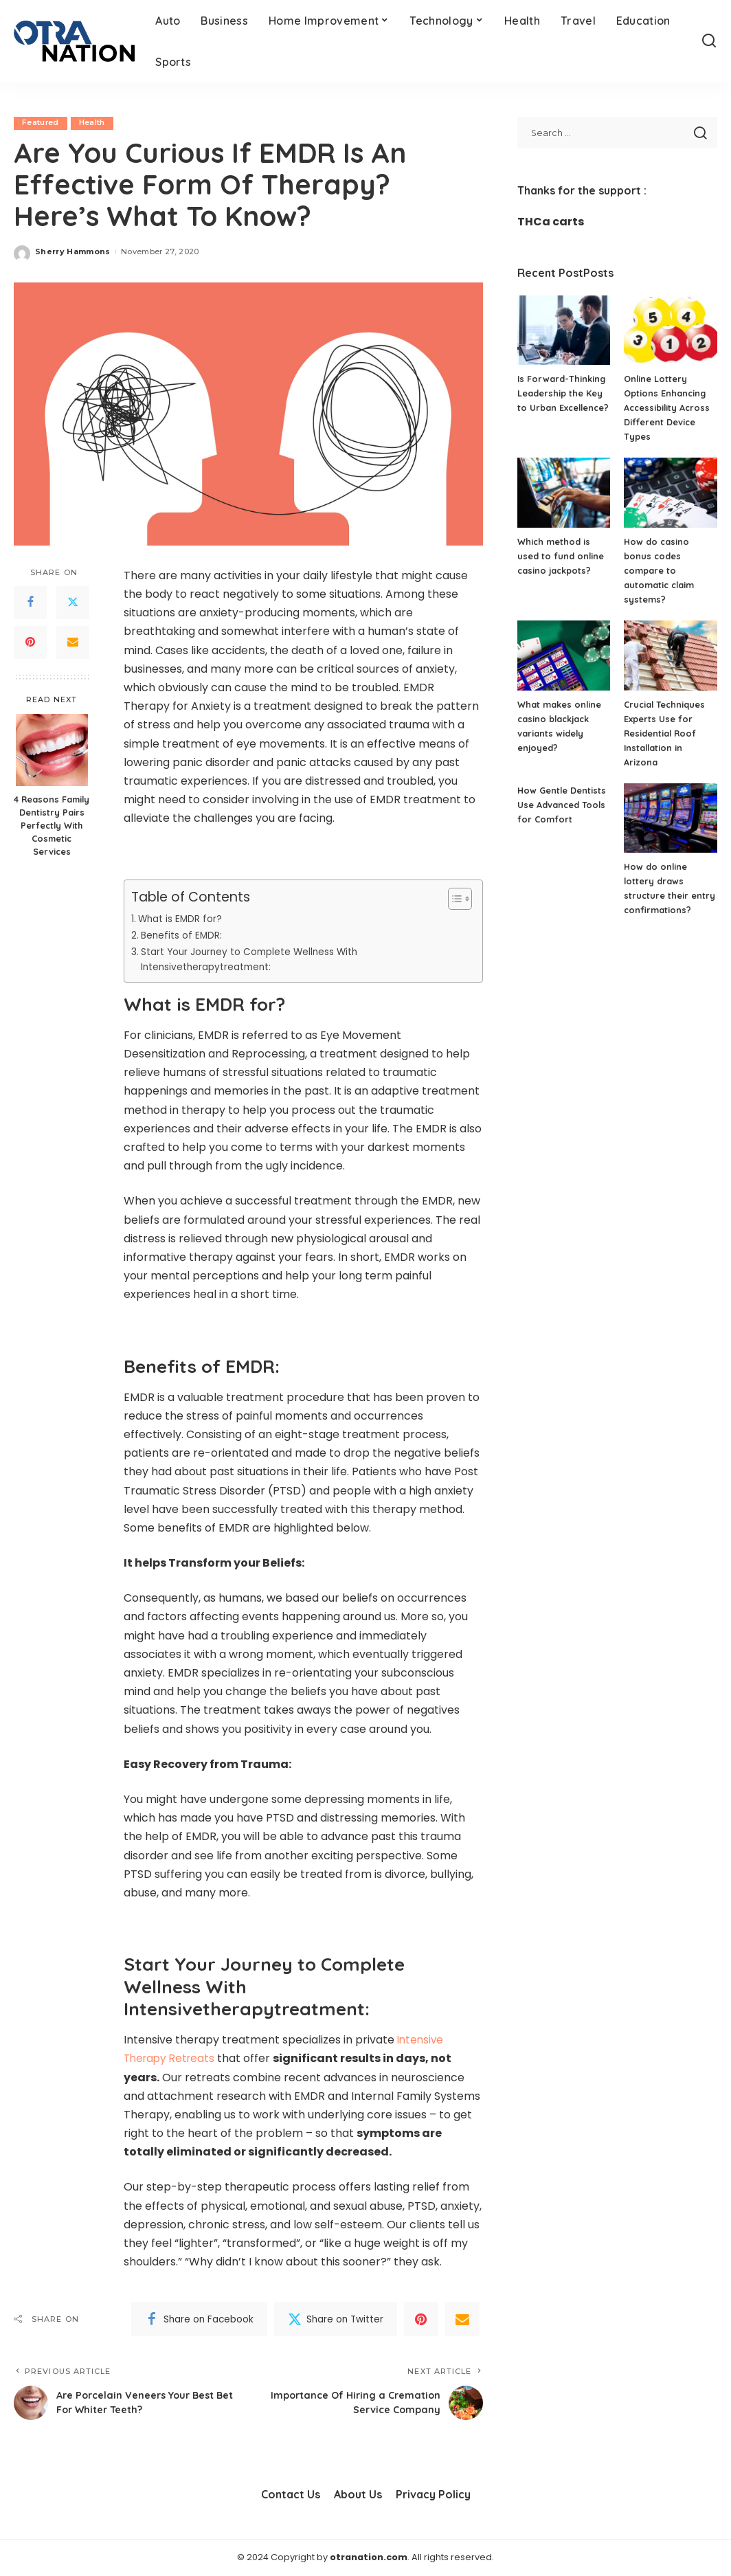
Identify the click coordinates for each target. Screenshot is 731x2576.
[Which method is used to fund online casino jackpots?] (564, 493)
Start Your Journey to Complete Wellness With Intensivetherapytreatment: (255, 960)
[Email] (72, 642)
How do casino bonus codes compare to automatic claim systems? (660, 570)
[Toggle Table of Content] (453, 898)
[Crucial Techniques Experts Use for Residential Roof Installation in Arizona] (670, 655)
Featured (41, 123)
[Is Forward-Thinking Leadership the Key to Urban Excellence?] (564, 330)
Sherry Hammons (73, 251)
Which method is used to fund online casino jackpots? (561, 556)
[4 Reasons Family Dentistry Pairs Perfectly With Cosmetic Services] (52, 751)
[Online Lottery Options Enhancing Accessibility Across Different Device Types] (670, 330)
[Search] (709, 41)
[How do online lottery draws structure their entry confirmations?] (670, 818)
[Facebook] (30, 602)
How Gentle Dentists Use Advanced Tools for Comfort (562, 805)
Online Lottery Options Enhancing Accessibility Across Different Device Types (668, 407)
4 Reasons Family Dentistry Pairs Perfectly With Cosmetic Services (51, 826)
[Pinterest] (30, 642)
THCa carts (550, 221)
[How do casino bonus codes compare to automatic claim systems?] (670, 493)
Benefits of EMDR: (183, 935)
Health (93, 123)
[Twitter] (72, 602)
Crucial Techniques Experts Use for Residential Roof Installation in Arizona (665, 733)
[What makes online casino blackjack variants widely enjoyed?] (564, 655)
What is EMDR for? (182, 919)
